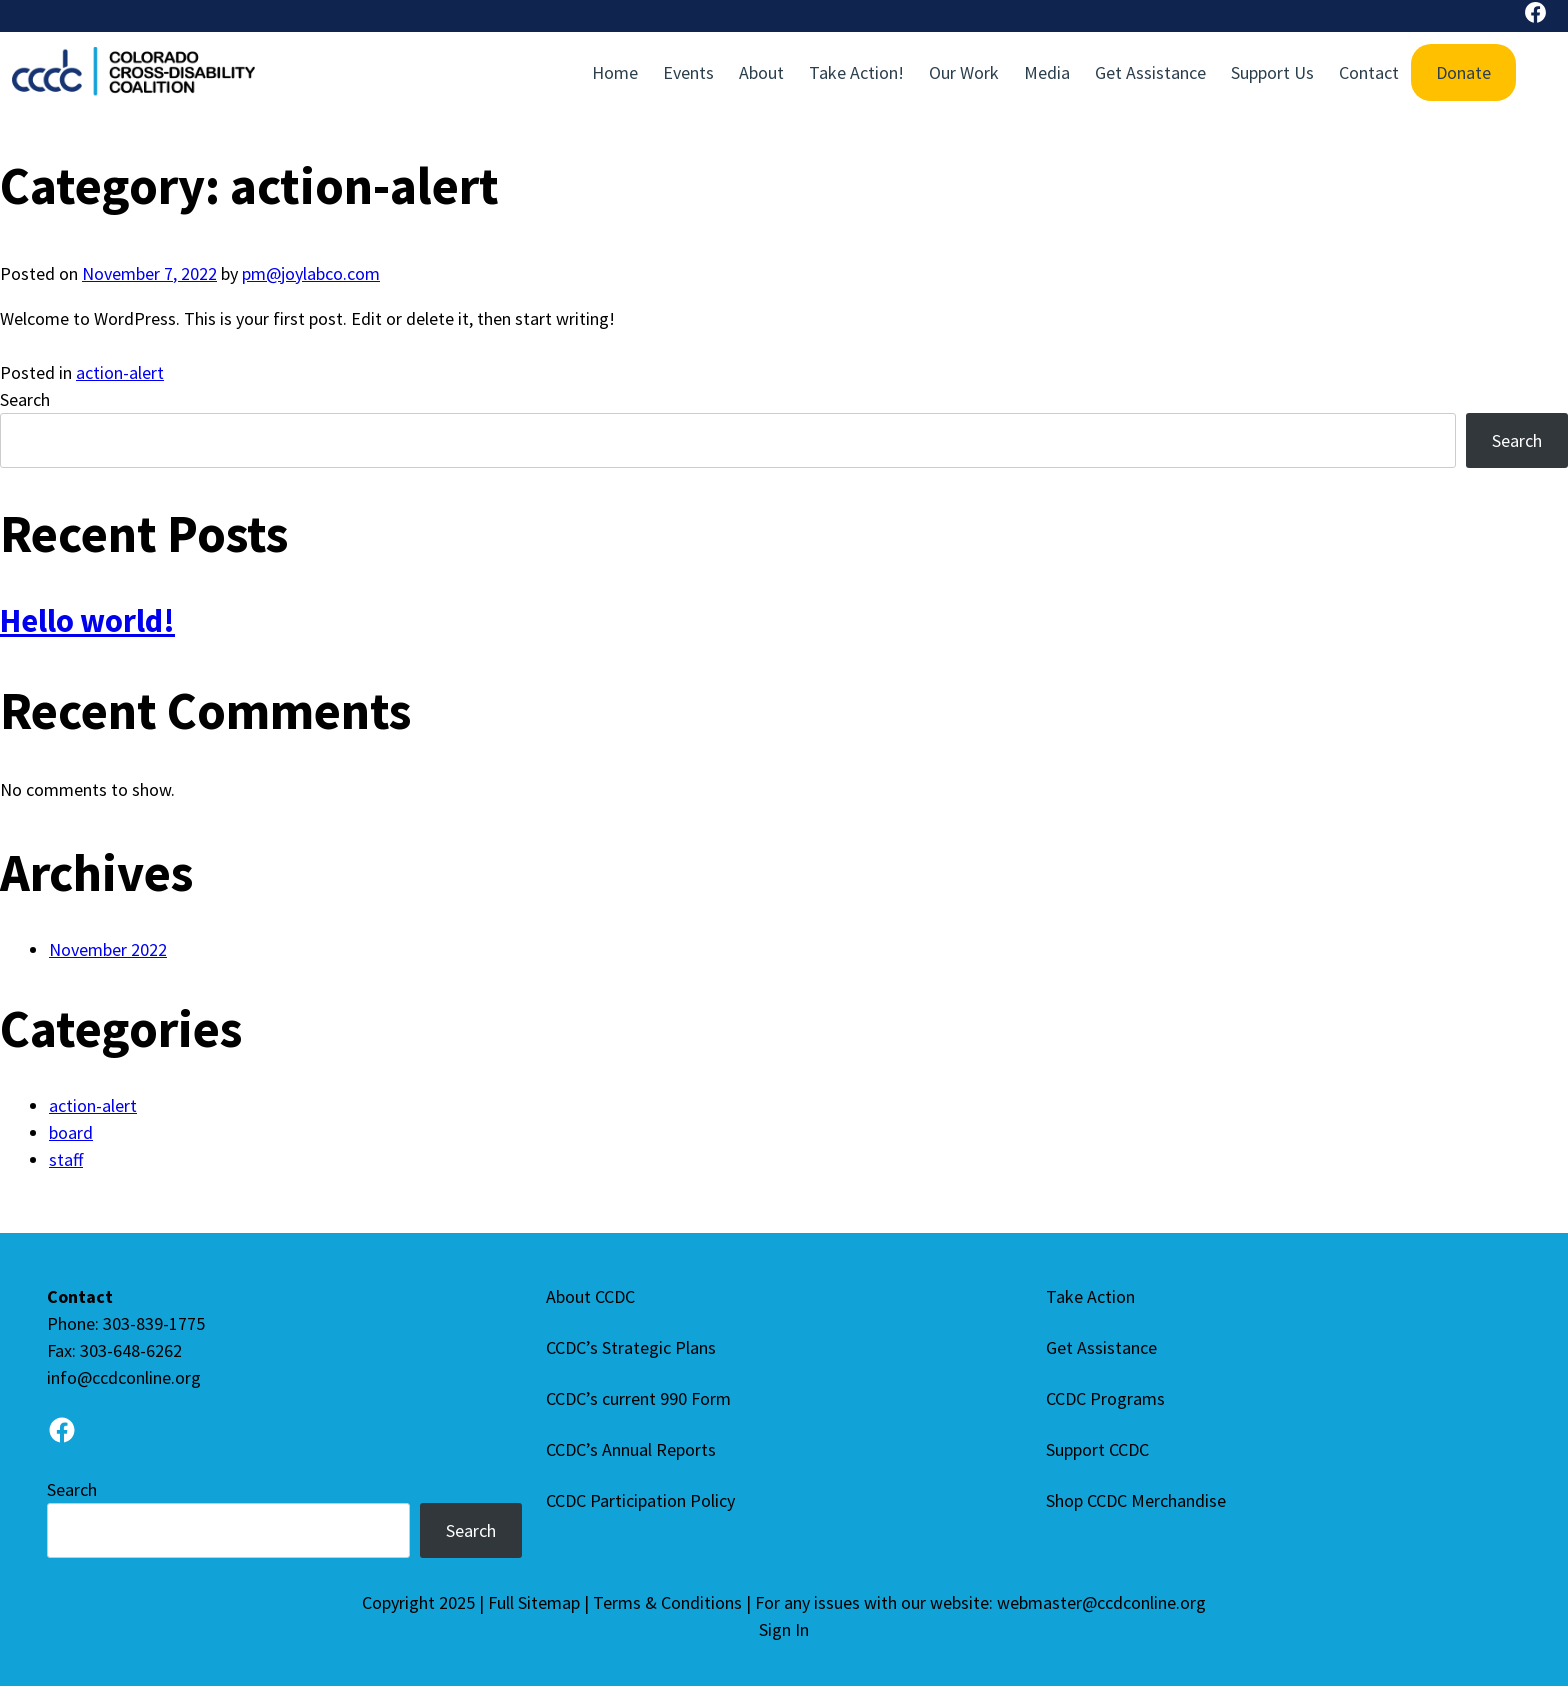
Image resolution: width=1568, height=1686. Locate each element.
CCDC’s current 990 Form (638, 1398)
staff (66, 1159)
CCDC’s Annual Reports (631, 1449)
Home (615, 72)
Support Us (1272, 72)
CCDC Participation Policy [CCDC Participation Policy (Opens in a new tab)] (640, 1500)
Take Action (1090, 1296)
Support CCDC (1097, 1449)
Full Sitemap (534, 1602)
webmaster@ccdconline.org (1101, 1602)
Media (1047, 72)
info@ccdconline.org (124, 1377)
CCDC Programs (1105, 1398)
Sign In (784, 1629)
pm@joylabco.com (311, 273)
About (761, 72)
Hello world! (87, 620)
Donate (1463, 72)
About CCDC (590, 1296)
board (71, 1132)
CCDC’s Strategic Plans (631, 1347)
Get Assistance (1150, 72)
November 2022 (108, 949)
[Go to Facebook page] (62, 1433)
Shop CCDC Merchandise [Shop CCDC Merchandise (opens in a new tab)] (1136, 1500)
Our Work (964, 72)
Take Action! (856, 72)
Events (688, 72)
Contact (1369, 72)
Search (25, 399)
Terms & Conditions (667, 1602)
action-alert (120, 372)
